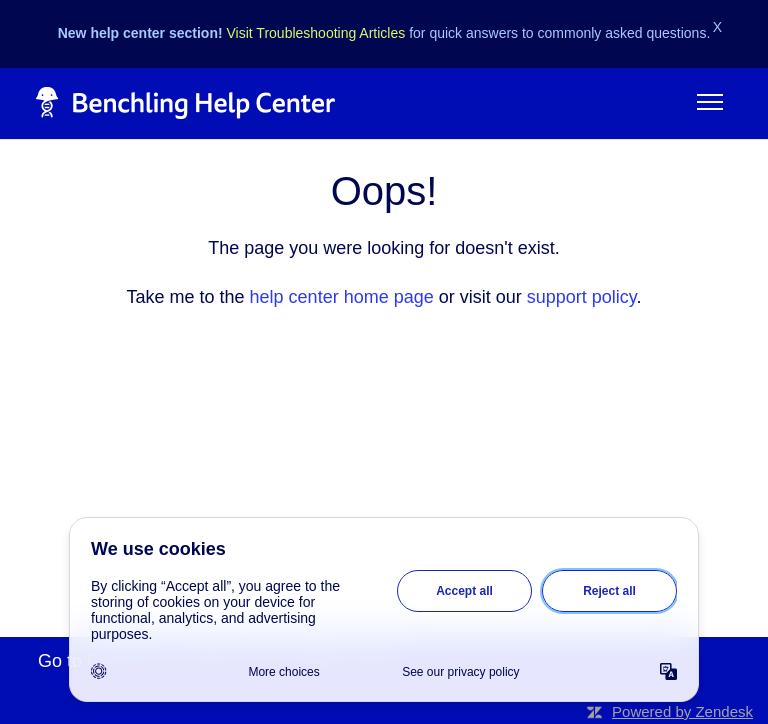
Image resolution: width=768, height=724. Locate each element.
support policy (582, 297)
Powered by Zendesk (682, 711)
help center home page (342, 297)
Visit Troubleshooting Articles (316, 33)
